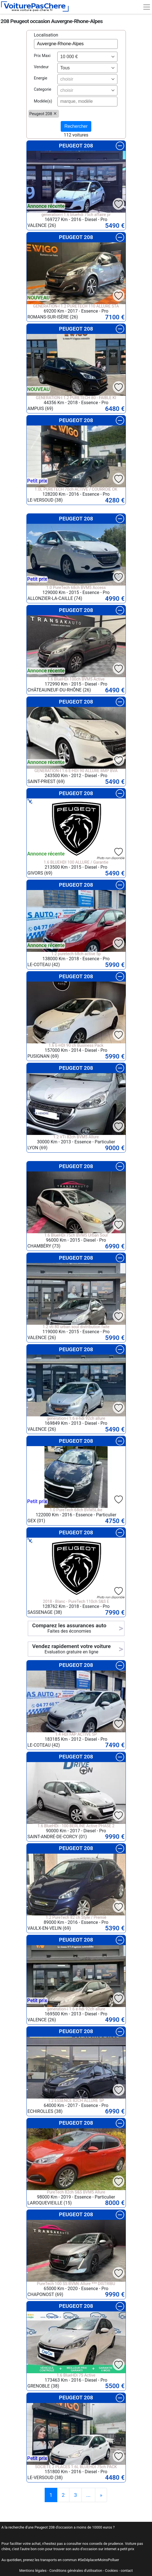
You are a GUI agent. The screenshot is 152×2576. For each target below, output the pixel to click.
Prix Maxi (42, 55)
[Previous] (101, 2495)
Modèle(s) (43, 101)
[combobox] (87, 57)
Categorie (42, 89)
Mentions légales (33, 2570)
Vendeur (41, 67)
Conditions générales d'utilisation (75, 2570)
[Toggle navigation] (146, 6)
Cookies (111, 2570)
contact (127, 2570)
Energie (40, 78)
